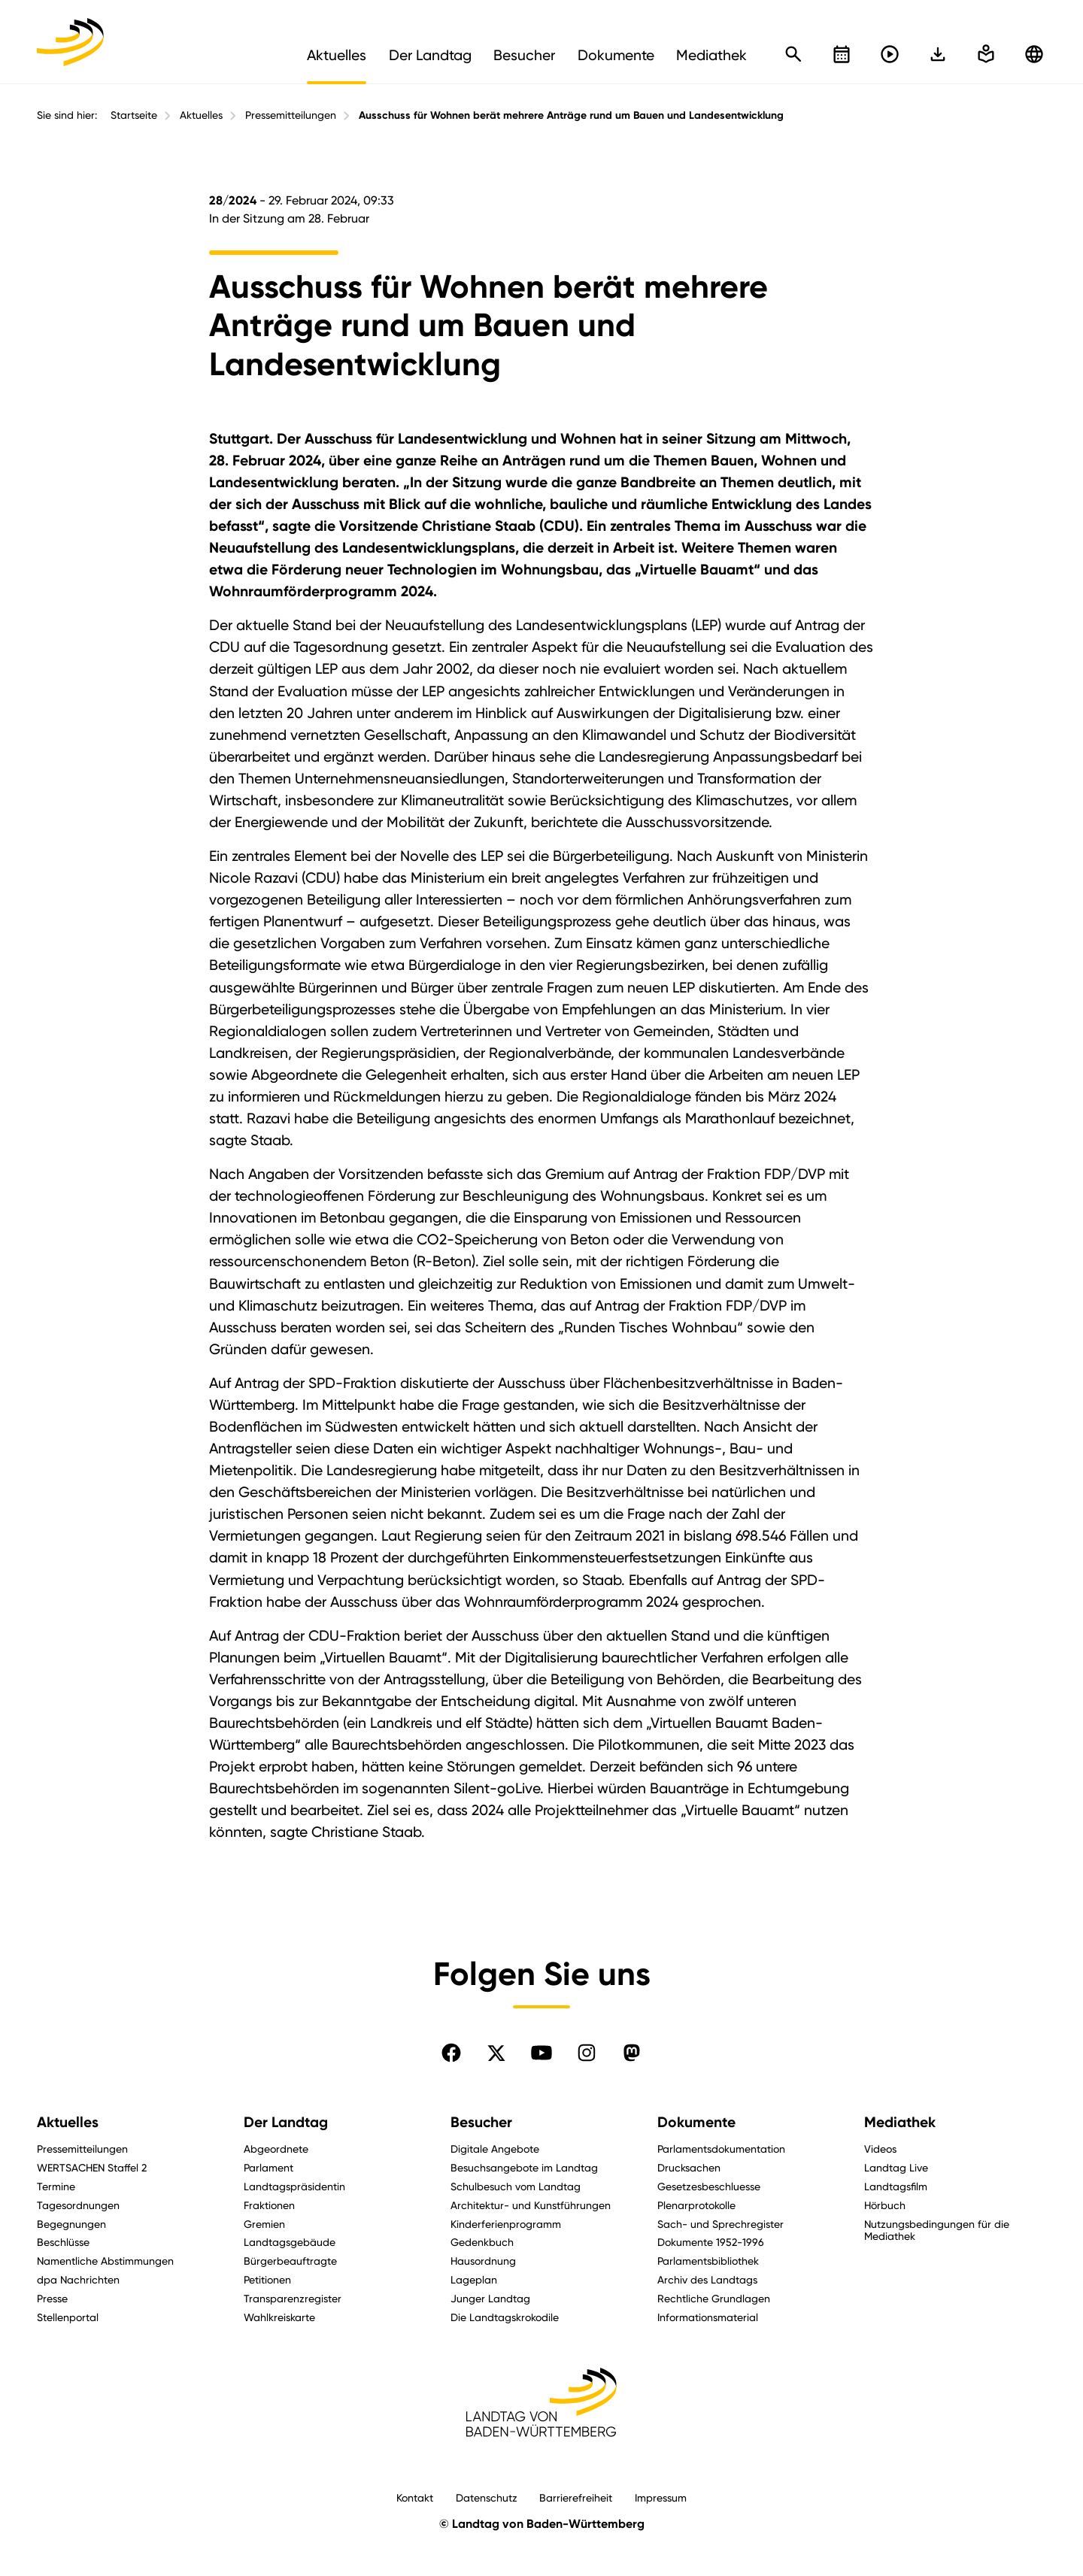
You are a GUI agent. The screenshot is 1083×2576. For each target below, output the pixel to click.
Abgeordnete (276, 2148)
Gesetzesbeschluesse (708, 2186)
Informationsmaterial (707, 2317)
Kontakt (414, 2497)
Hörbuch (885, 2205)
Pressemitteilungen (290, 115)
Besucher (481, 2122)
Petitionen (267, 2279)
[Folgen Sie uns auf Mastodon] (631, 2052)
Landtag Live (896, 2167)
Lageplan (473, 2279)
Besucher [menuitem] (524, 55)
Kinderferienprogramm (505, 2223)
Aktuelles (201, 115)
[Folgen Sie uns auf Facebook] (451, 2052)
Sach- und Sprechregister (720, 2223)
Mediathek (900, 2122)
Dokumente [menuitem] (616, 55)
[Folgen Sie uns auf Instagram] (586, 2052)
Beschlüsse (63, 2241)
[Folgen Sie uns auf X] (496, 2052)
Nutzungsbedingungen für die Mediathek (936, 2230)
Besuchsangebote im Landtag (524, 2167)
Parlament (268, 2167)
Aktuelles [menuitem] (336, 55)
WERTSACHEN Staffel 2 (92, 2167)
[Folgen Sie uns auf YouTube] (541, 2052)
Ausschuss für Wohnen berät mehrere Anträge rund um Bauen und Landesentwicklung (571, 115)
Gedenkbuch (482, 2241)
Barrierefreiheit (575, 2497)
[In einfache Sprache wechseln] (938, 54)
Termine (56, 2186)
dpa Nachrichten (78, 2279)
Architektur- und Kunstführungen (530, 2205)
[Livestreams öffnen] (890, 54)
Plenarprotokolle (696, 2205)
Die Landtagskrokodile (504, 2317)
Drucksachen (688, 2167)
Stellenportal (68, 2317)
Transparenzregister (292, 2298)
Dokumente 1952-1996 (710, 2241)
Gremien (264, 2223)
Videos (880, 2148)
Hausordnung (483, 2260)
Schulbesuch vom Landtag (515, 2186)
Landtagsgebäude (289, 2241)
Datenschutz (486, 2497)
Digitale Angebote (494, 2148)
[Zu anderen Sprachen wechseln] (1034, 54)
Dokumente (696, 2122)
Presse (52, 2298)
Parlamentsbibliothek (708, 2260)
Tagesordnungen (78, 2205)
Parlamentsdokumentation (721, 2148)
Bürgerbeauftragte (290, 2260)
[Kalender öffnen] (842, 54)
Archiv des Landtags (707, 2279)
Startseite (134, 115)
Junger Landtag (490, 2298)
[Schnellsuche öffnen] (793, 54)
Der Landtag (286, 2122)
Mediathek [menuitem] (711, 55)
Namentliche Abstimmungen (105, 2260)
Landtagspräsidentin (294, 2186)
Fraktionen (269, 2205)
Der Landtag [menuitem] (430, 55)
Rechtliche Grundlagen (713, 2298)
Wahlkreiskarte (279, 2317)
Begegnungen (71, 2223)
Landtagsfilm (895, 2186)
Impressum (661, 2497)
